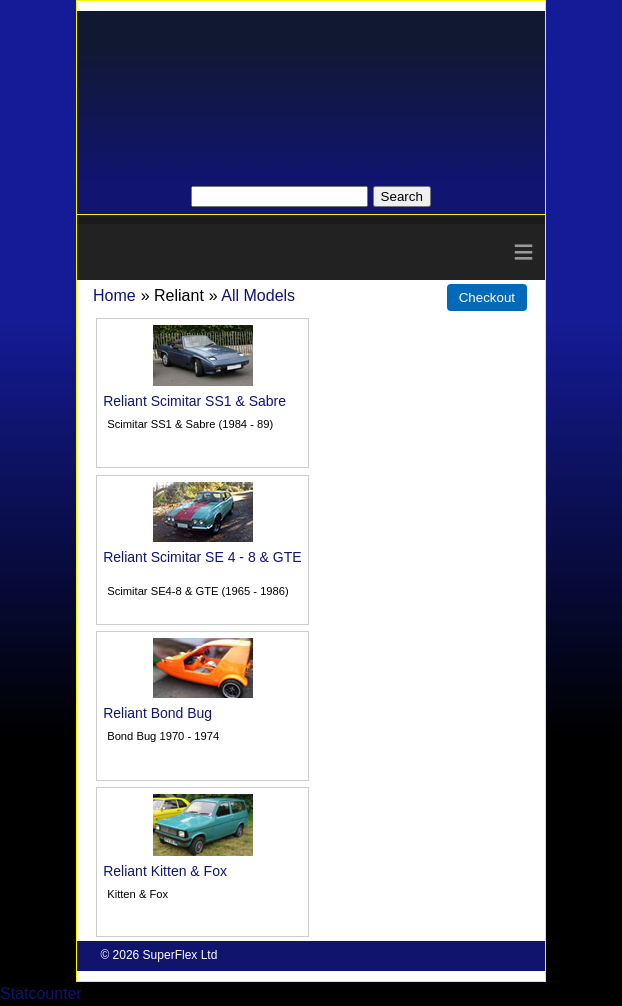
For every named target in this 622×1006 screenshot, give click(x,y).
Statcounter (41, 993)
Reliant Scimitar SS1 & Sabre (194, 401)
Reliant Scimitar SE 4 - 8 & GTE (202, 557)
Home (114, 295)
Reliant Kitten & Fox (165, 871)
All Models (258, 295)
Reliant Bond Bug (157, 713)
